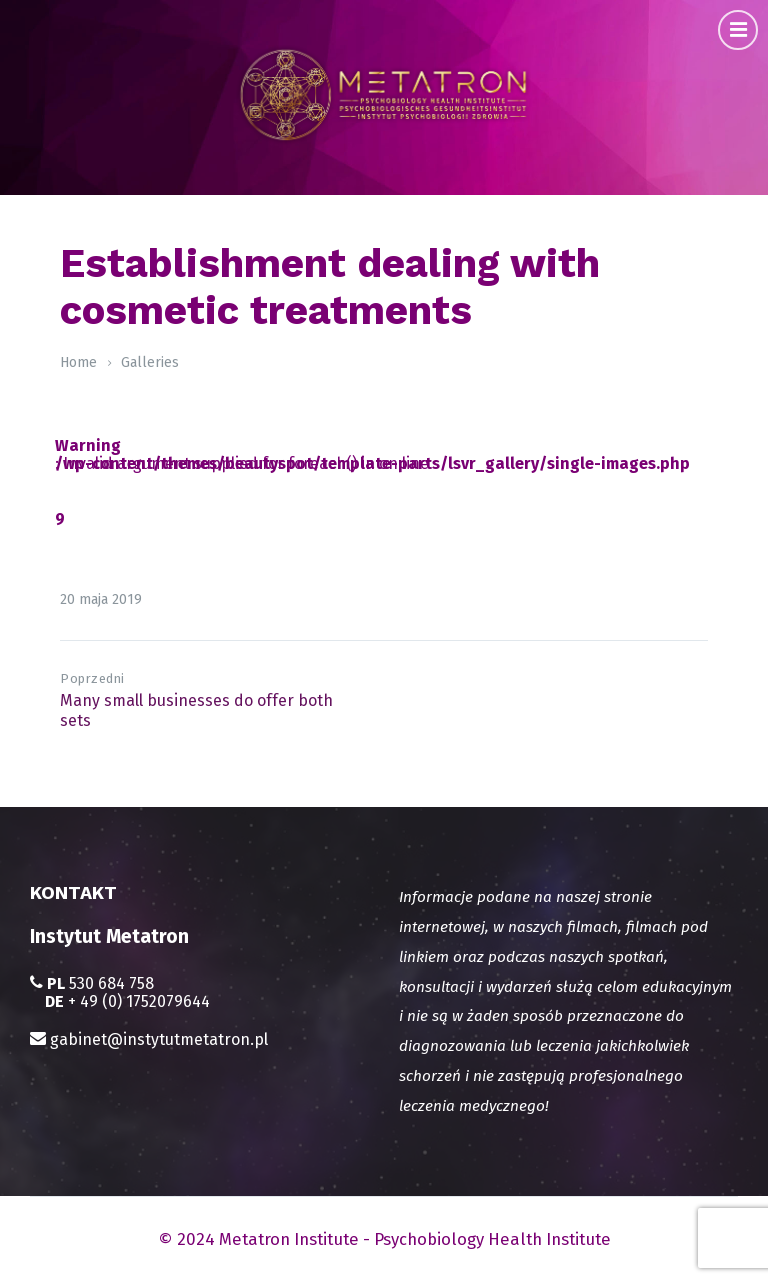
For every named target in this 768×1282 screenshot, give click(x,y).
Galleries (150, 362)
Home (78, 362)
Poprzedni (92, 678)
